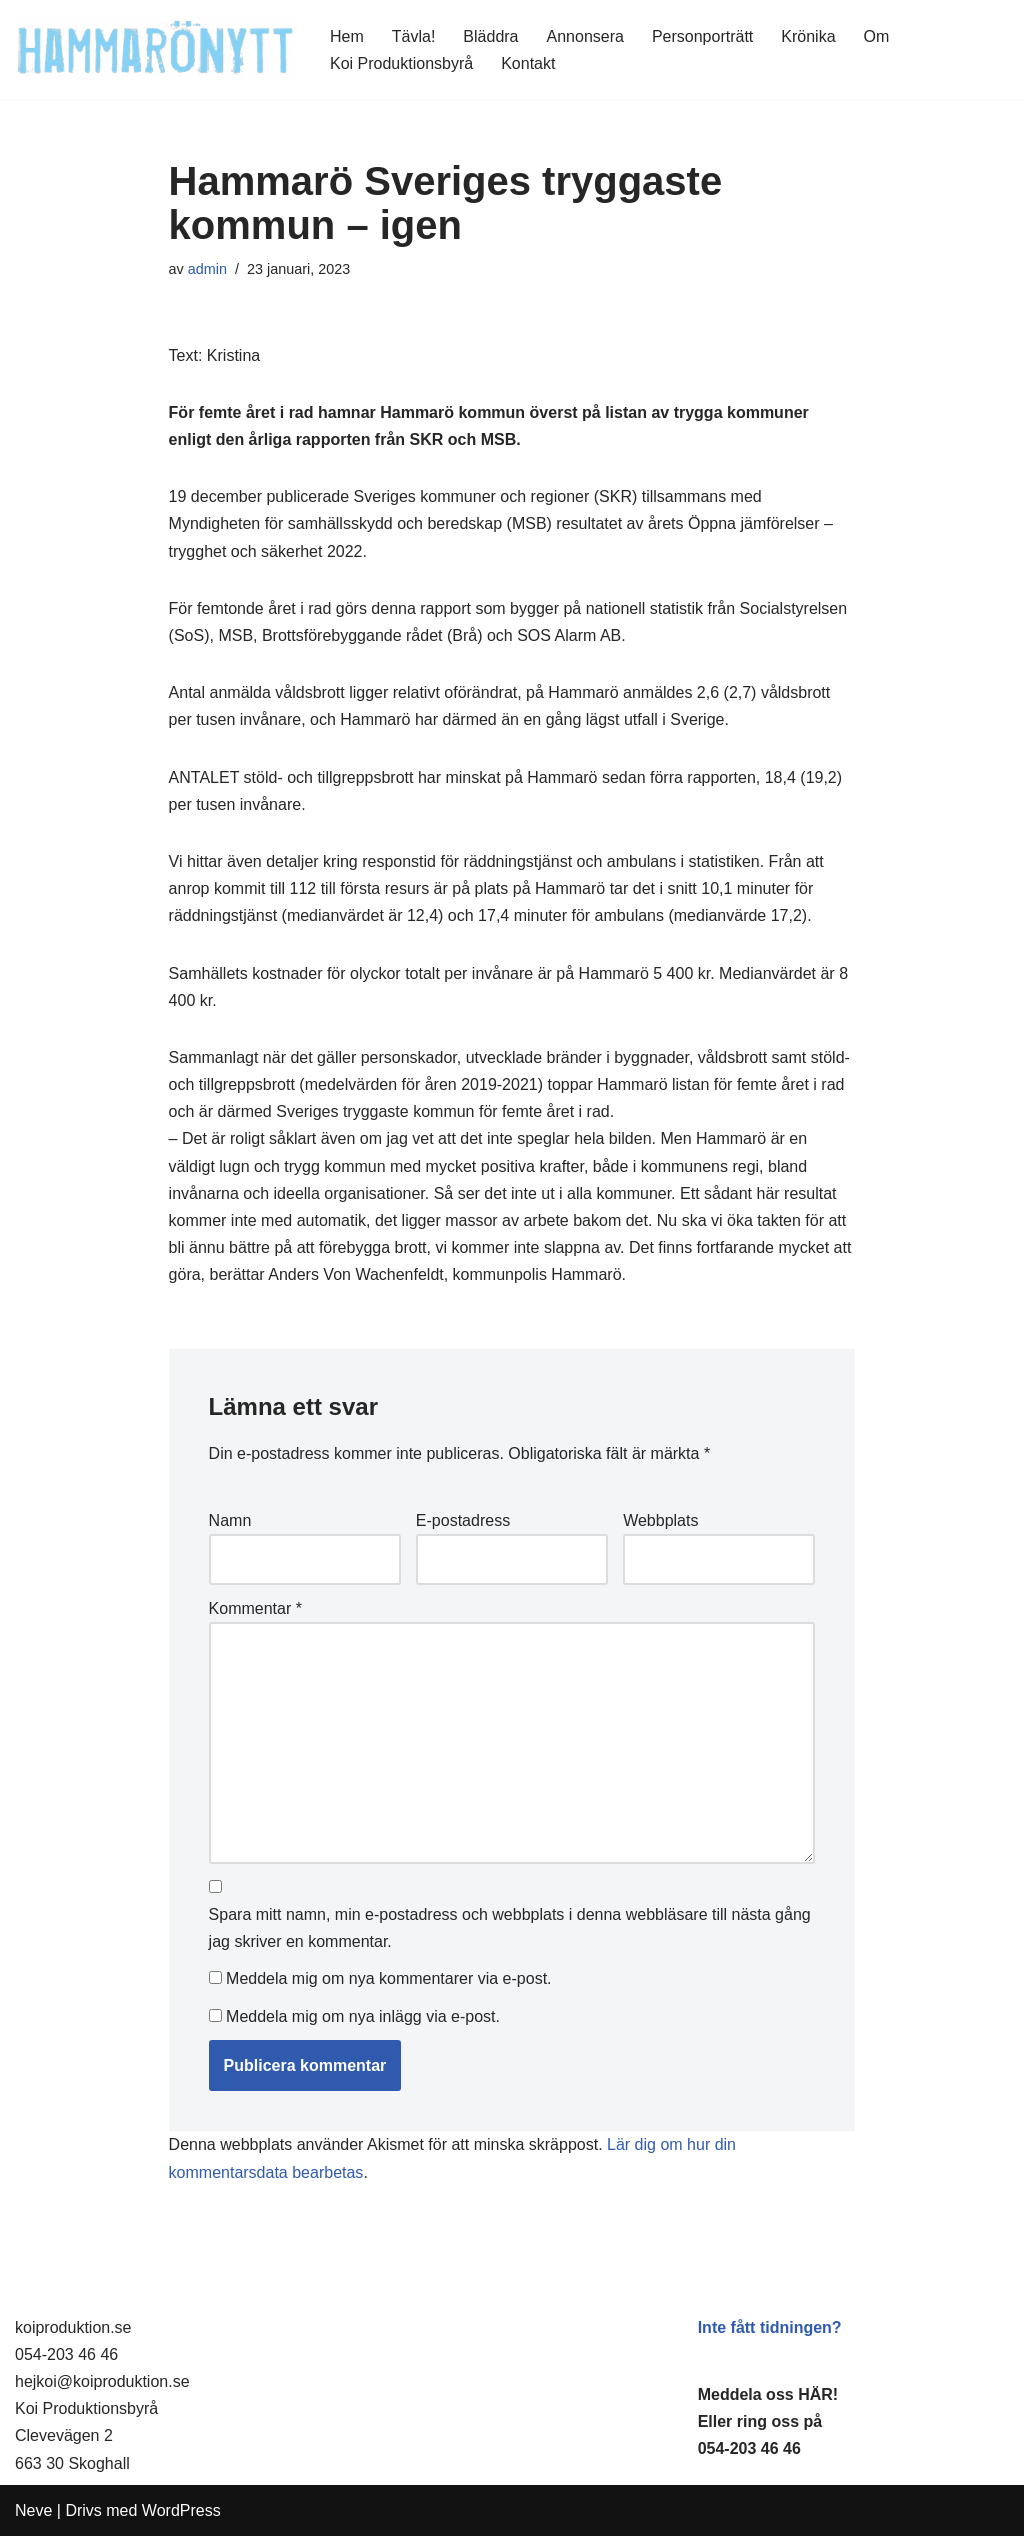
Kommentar (255, 1608)
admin (207, 269)
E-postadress (463, 1520)
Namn (230, 1520)
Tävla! (414, 36)
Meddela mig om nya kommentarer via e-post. (388, 1978)
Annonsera (585, 36)
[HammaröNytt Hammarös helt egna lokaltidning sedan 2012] (155, 49)
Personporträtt (702, 36)
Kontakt (528, 63)
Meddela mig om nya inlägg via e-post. (363, 2016)
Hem (347, 36)
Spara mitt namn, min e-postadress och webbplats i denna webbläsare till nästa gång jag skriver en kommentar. (510, 1928)
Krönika (808, 36)
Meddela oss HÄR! (768, 2394)
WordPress (181, 2510)
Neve (33, 2510)
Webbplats (660, 1520)
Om (877, 36)
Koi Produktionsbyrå (401, 63)
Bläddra (490, 36)
